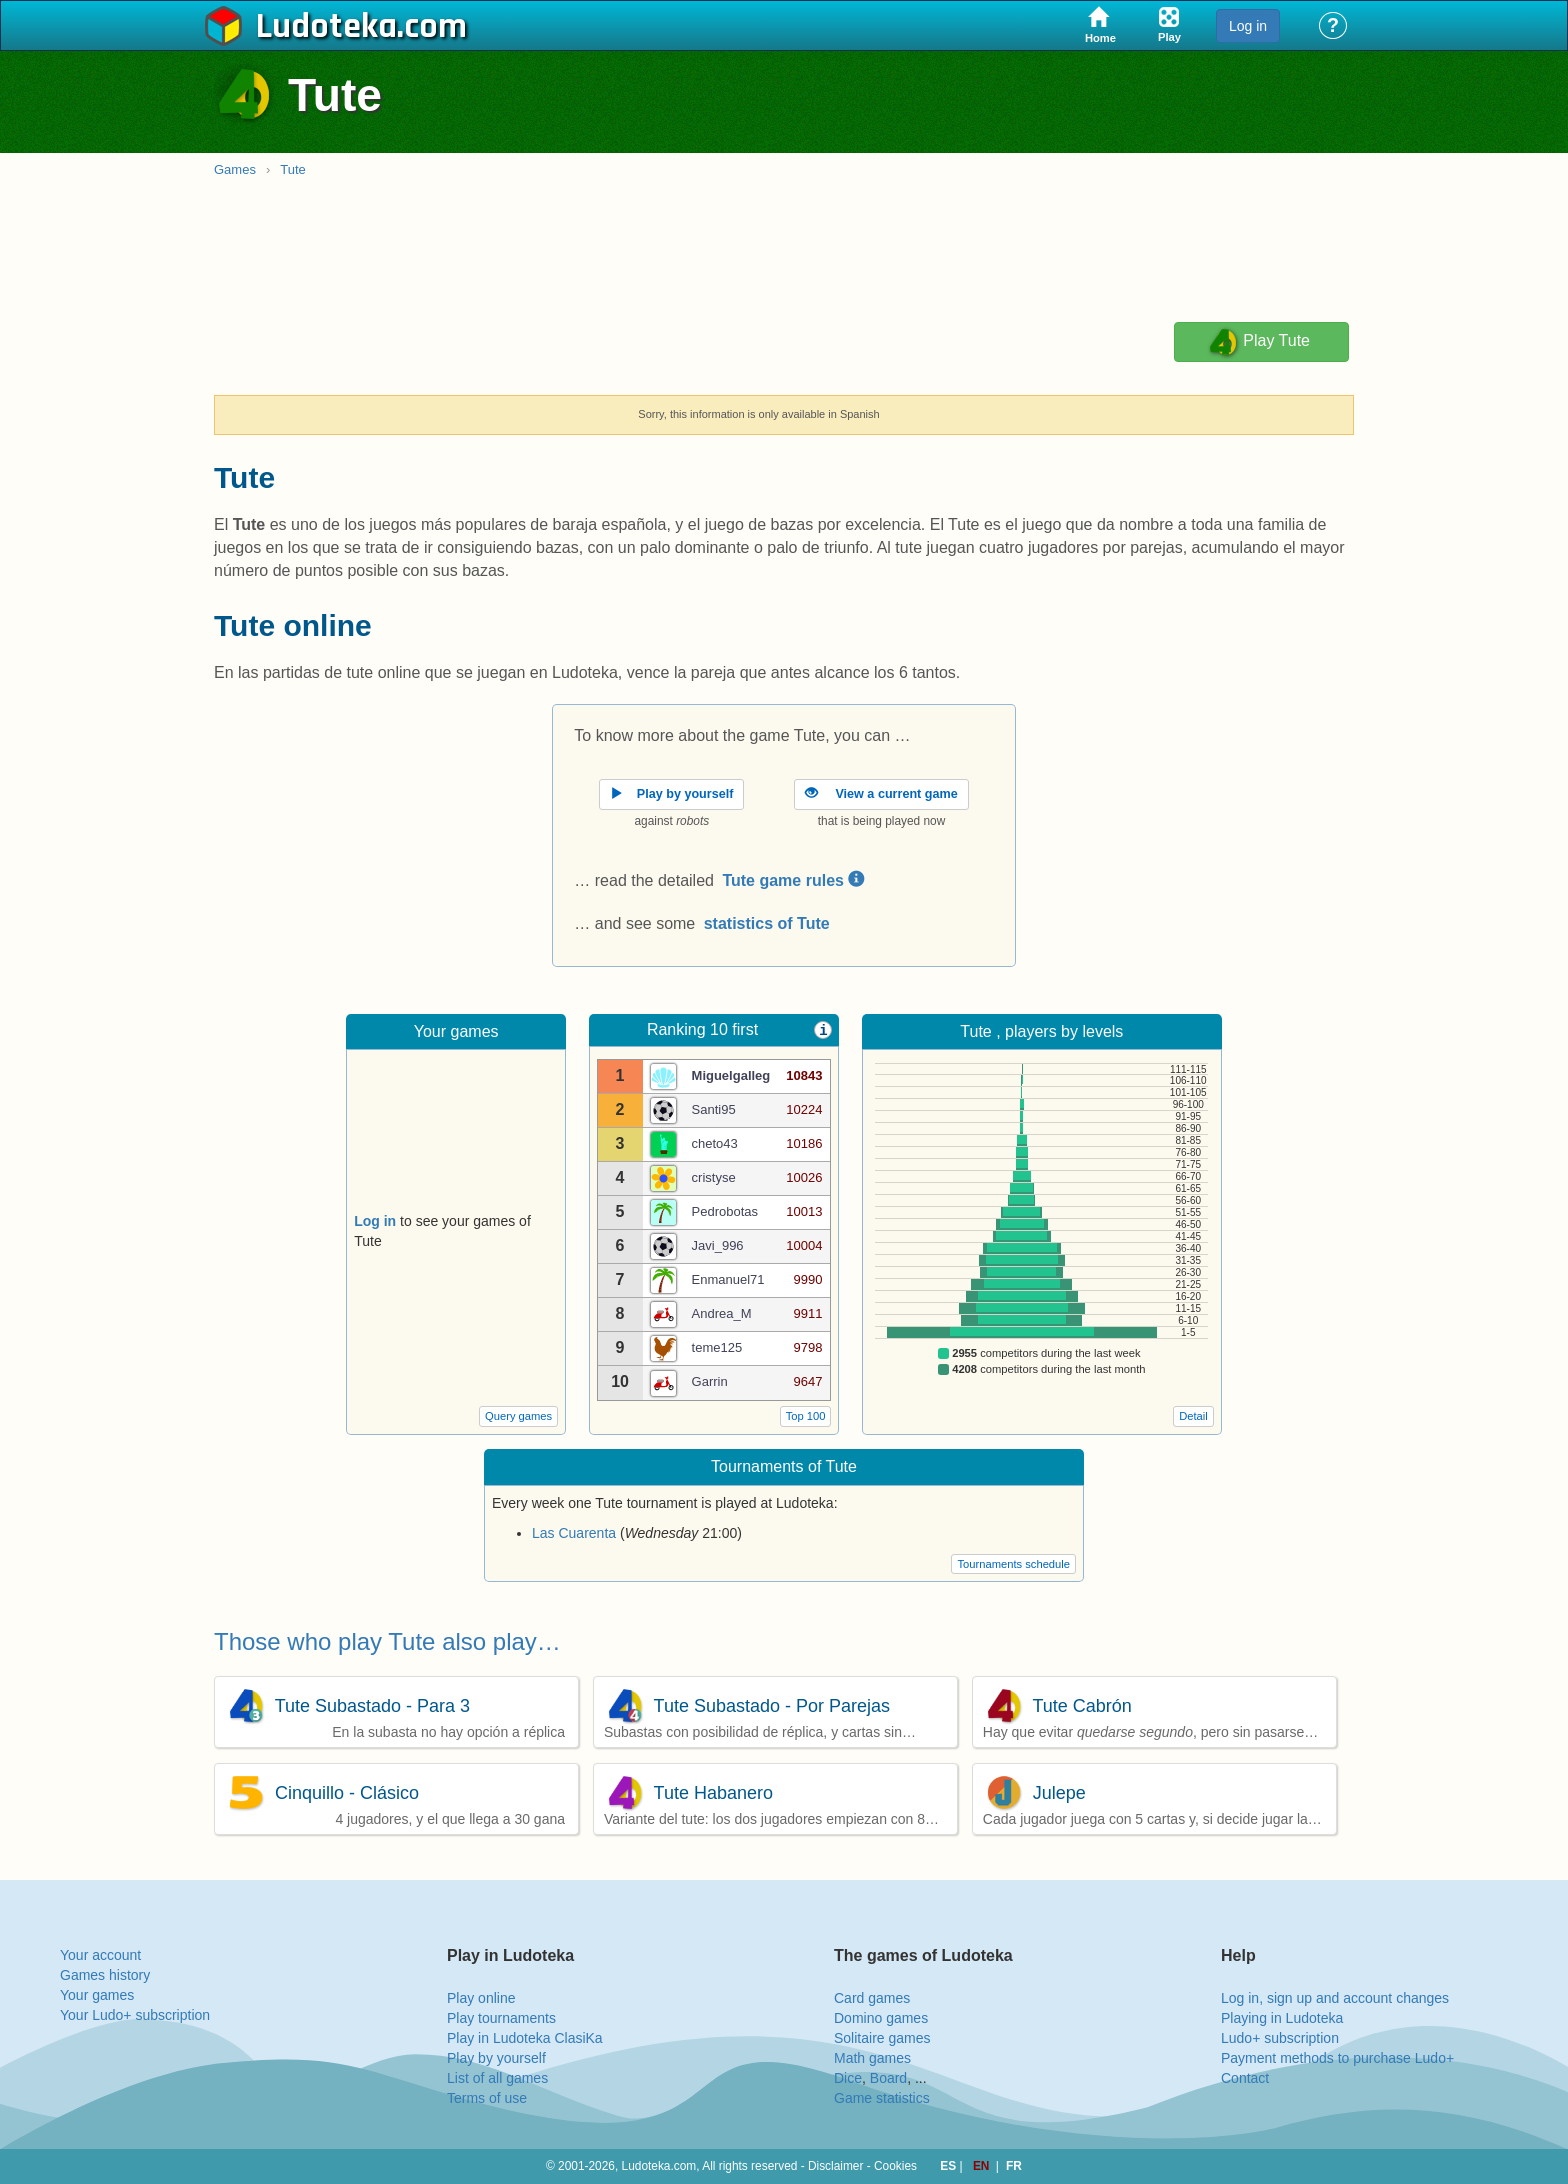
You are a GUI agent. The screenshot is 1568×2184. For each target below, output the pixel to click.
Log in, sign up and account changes (1335, 1998)
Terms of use (487, 2098)
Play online (481, 1998)
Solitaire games (882, 2038)
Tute (293, 169)
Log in (1248, 26)
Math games (872, 2058)
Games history (105, 1975)
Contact (1245, 2078)
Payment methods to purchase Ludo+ (1337, 2058)
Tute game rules (793, 880)
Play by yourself (496, 2058)
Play (1258, 342)
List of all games (497, 2078)
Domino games (881, 2018)
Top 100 (806, 1416)
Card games (872, 1998)
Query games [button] (518, 1416)
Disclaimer (836, 2166)
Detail (1193, 1416)
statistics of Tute (767, 923)
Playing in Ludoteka (1282, 2018)
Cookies (895, 2166)
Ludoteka (326, 27)
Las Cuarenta (574, 1533)
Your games (97, 1995)
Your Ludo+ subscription (135, 2015)
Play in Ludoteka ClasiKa (525, 2038)
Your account (100, 1955)
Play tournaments (501, 2018)
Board (888, 2078)
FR (1014, 2166)
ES (949, 2166)
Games (235, 169)
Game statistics (882, 2098)
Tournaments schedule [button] (1013, 1564)
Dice (848, 2078)
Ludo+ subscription (1280, 2038)
